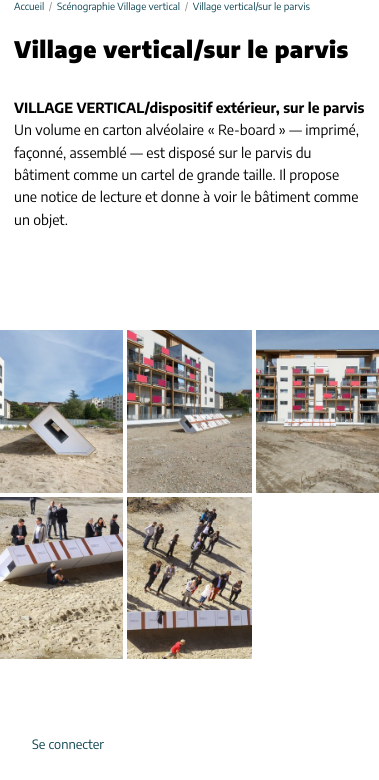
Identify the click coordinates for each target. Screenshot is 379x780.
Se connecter (68, 745)
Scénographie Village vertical (118, 7)
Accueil (29, 7)
